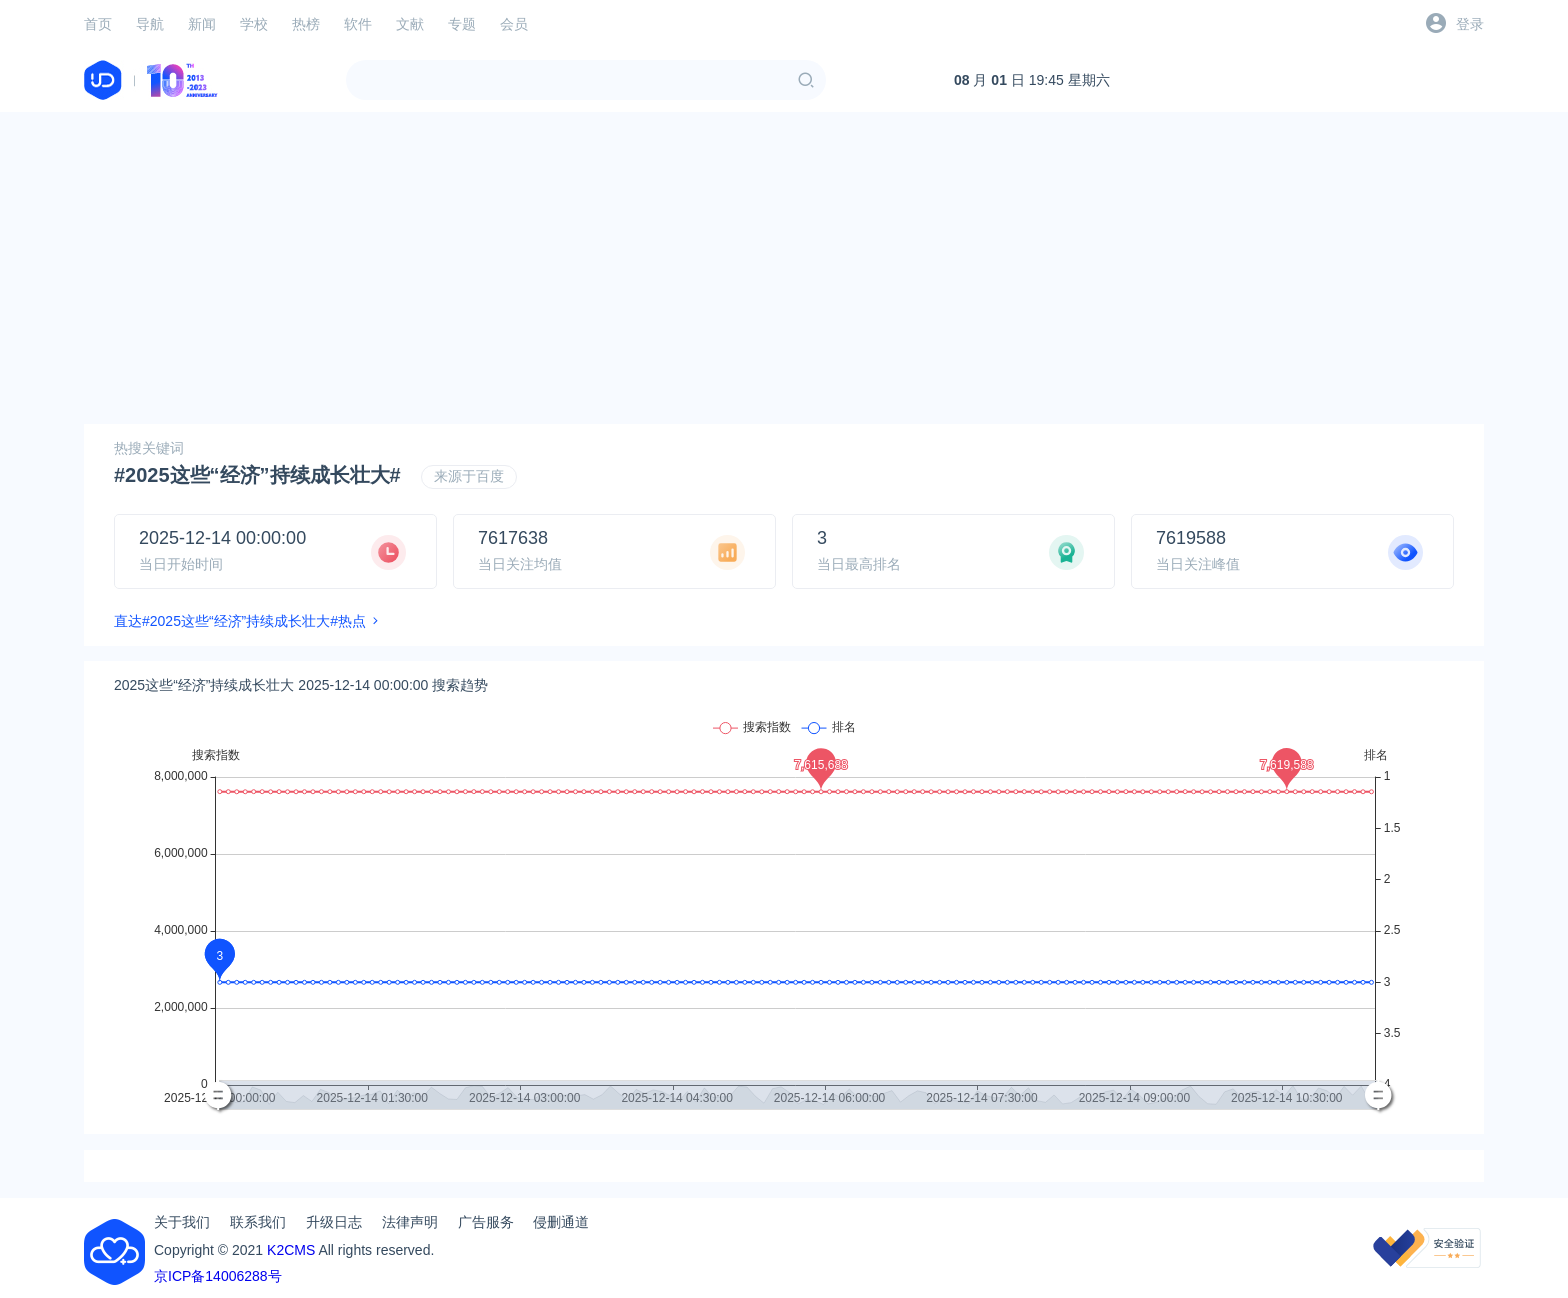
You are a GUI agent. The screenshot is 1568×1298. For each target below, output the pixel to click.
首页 (98, 24)
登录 (1470, 24)
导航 (150, 24)
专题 (462, 24)
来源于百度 (469, 476)
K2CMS (291, 1250)
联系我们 (258, 1222)
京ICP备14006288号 (218, 1276)
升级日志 (334, 1222)
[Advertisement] (784, 268)
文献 (410, 24)
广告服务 (486, 1222)
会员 (514, 24)
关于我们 (182, 1222)
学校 (254, 24)
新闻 (202, 24)
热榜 (306, 24)
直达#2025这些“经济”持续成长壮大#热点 (240, 621)
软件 (358, 24)
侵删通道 (561, 1222)
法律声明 (410, 1222)
